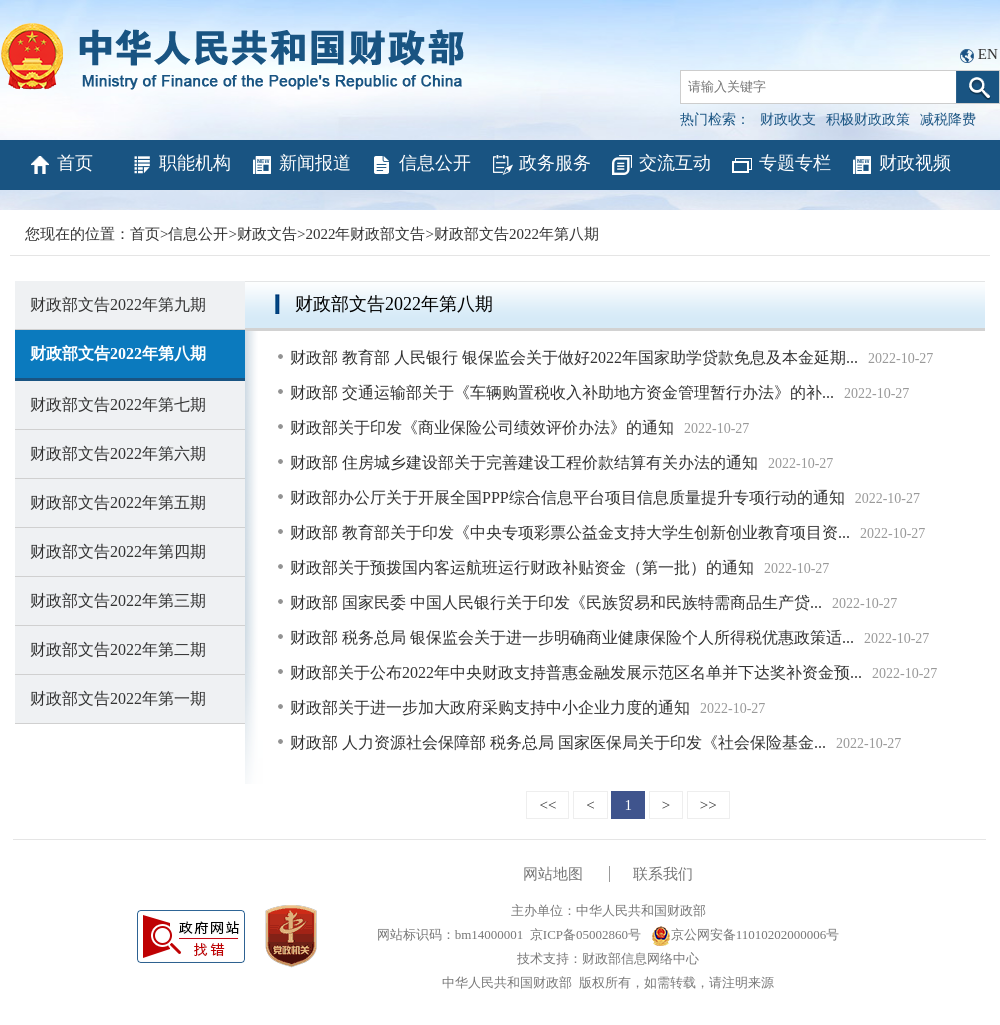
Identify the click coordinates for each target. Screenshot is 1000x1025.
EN (988, 54)
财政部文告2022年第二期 (118, 649)
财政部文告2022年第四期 (118, 551)
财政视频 (900, 165)
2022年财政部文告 (365, 234)
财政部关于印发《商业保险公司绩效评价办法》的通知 (482, 427)
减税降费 (948, 119)
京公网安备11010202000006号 (745, 934)
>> (708, 805)
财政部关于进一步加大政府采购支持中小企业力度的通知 (490, 707)
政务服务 (540, 165)
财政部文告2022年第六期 (118, 453)
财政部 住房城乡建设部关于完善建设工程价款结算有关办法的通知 (524, 462)
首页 (60, 165)
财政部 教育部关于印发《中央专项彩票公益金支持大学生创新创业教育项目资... (570, 532)
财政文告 (267, 234)
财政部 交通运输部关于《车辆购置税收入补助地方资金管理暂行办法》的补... (562, 392)
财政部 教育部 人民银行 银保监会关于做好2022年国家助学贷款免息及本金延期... (574, 357)
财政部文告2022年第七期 (118, 404)
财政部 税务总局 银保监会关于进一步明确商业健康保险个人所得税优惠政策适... (572, 637)
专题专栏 (780, 165)
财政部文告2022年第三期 (118, 600)
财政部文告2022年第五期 (118, 502)
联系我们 (663, 874)
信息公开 (420, 165)
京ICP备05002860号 (585, 934)
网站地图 (553, 874)
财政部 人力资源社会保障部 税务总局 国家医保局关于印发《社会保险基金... (558, 742)
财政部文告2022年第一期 (118, 698)
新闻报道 (300, 165)
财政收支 (788, 119)
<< (547, 805)
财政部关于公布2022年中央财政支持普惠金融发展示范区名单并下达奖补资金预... (576, 672)
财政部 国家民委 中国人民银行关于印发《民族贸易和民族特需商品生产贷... (556, 602)
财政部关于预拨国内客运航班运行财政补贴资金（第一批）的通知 (522, 567)
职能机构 (180, 165)
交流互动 (660, 165)
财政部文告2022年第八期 (516, 234)
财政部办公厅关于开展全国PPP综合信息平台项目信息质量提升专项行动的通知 (567, 497)
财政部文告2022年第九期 (118, 304)
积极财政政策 (868, 119)
